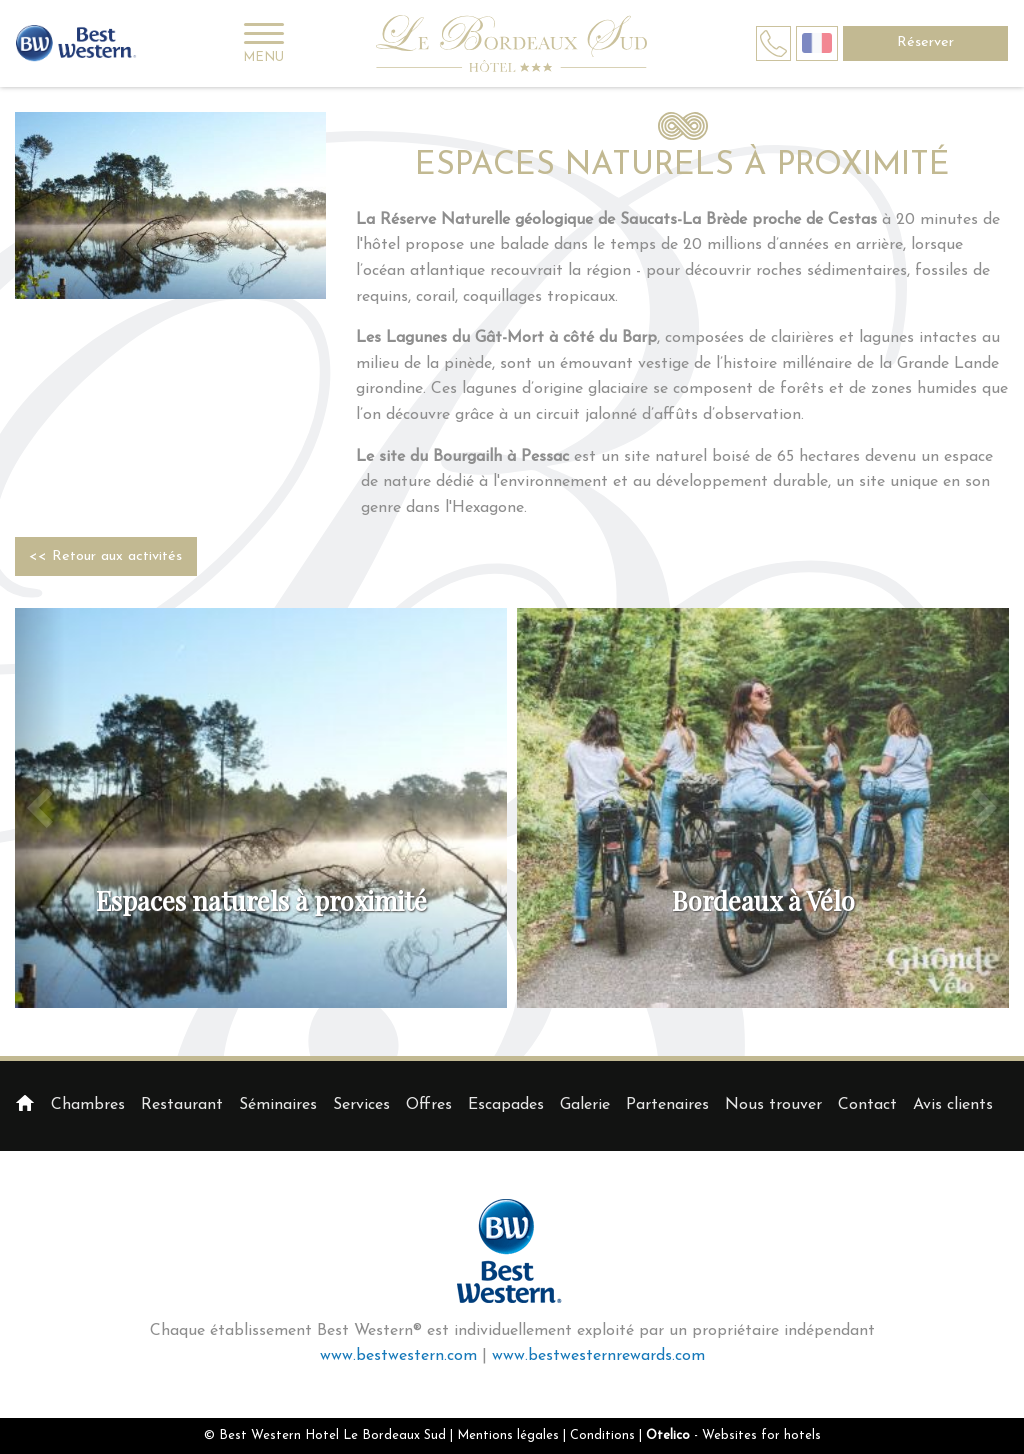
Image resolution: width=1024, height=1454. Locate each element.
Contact (867, 1105)
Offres (429, 1105)
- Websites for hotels (733, 1435)
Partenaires (667, 1105)
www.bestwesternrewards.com (598, 1356)
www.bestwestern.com (398, 1356)
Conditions (602, 1435)
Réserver (925, 42)
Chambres (88, 1105)
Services (361, 1105)
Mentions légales (508, 1435)
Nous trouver (773, 1105)
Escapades (506, 1105)
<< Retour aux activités (105, 556)
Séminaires (278, 1105)
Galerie (585, 1105)
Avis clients (953, 1105)
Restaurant (182, 1105)
